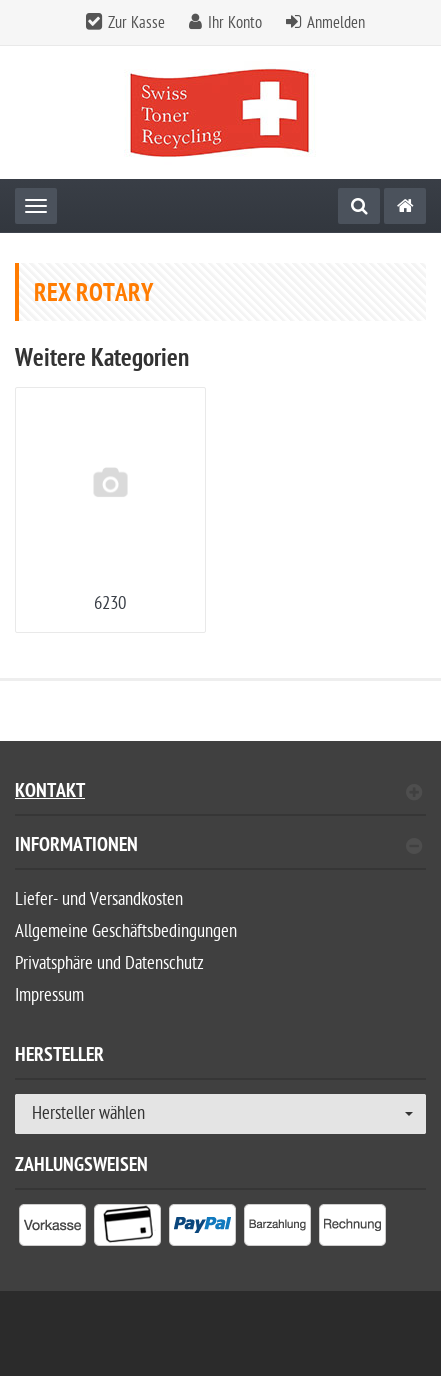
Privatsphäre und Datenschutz (109, 963)
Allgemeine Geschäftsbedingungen (126, 931)
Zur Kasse (136, 23)
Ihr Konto (235, 23)
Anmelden (336, 23)
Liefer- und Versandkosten (99, 899)
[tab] (220, 853)
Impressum (49, 995)
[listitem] (52, 1229)
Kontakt (218, 793)
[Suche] (359, 206)
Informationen (218, 847)
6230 (110, 603)
